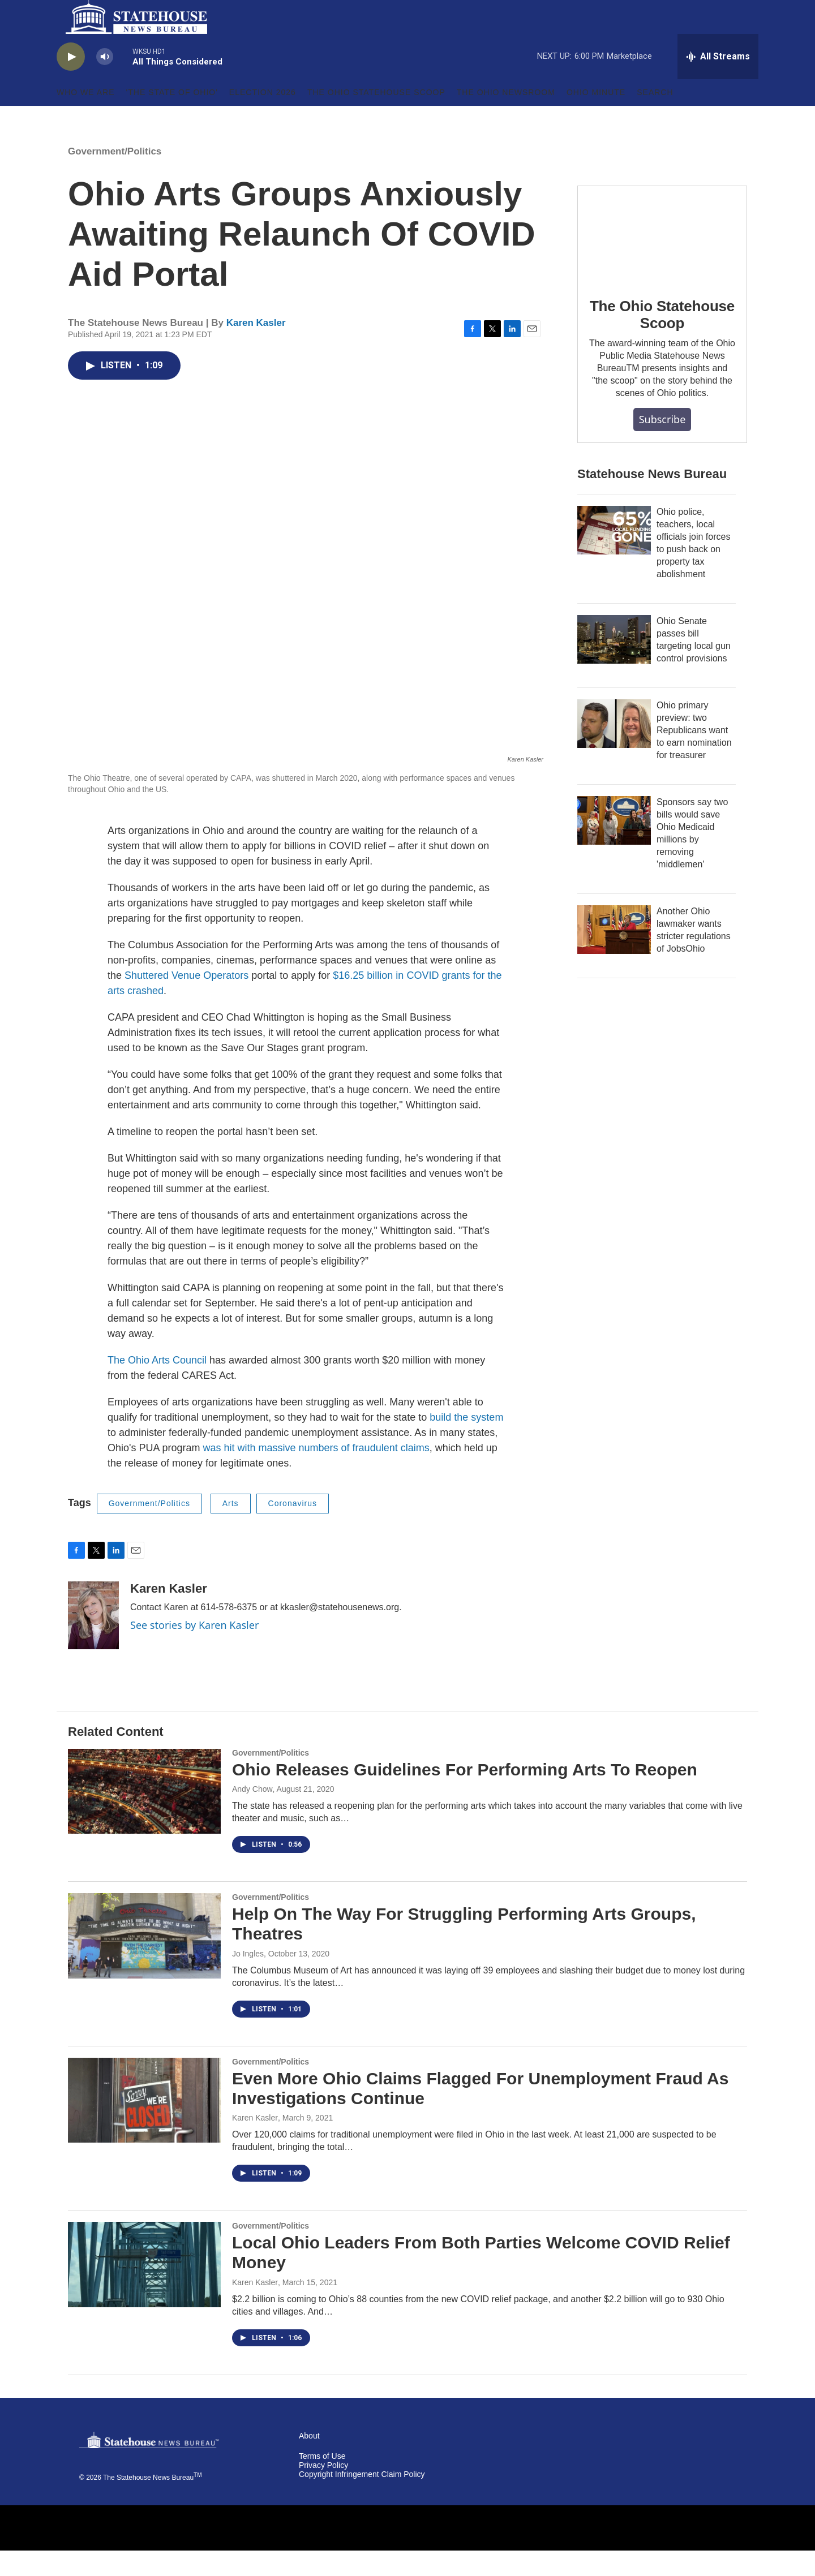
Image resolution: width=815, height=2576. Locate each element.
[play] (71, 82)
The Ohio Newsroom (506, 117)
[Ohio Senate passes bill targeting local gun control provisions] (614, 664)
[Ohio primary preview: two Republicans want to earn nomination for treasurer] (614, 749)
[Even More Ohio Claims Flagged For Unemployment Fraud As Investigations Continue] (144, 2125)
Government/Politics (114, 176)
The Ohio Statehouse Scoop (376, 117)
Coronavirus (292, 1528)
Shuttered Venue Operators (186, 1001)
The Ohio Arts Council (158, 1385)
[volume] (104, 82)
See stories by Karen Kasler (194, 1650)
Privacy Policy (323, 2491)
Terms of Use (322, 2482)
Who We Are (86, 117)
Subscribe (662, 444)
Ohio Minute (596, 117)
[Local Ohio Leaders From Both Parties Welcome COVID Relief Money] (144, 2289)
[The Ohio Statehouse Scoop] (662, 259)
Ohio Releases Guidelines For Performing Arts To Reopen (464, 1795)
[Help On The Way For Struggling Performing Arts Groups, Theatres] (144, 1961)
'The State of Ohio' (172, 117)
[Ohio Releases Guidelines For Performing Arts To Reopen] (144, 1816)
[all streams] (717, 82)
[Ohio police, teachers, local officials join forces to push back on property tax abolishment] (614, 555)
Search (655, 117)
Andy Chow (252, 1814)
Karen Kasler (256, 348)
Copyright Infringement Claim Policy (362, 2500)
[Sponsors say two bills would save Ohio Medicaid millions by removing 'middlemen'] (614, 846)
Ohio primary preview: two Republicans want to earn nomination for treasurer (694, 755)
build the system (466, 1442)
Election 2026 (262, 117)
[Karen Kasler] (93, 1641)
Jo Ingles (248, 1979)
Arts (230, 1528)
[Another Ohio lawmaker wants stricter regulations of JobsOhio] (614, 955)
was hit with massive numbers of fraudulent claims (316, 1473)
